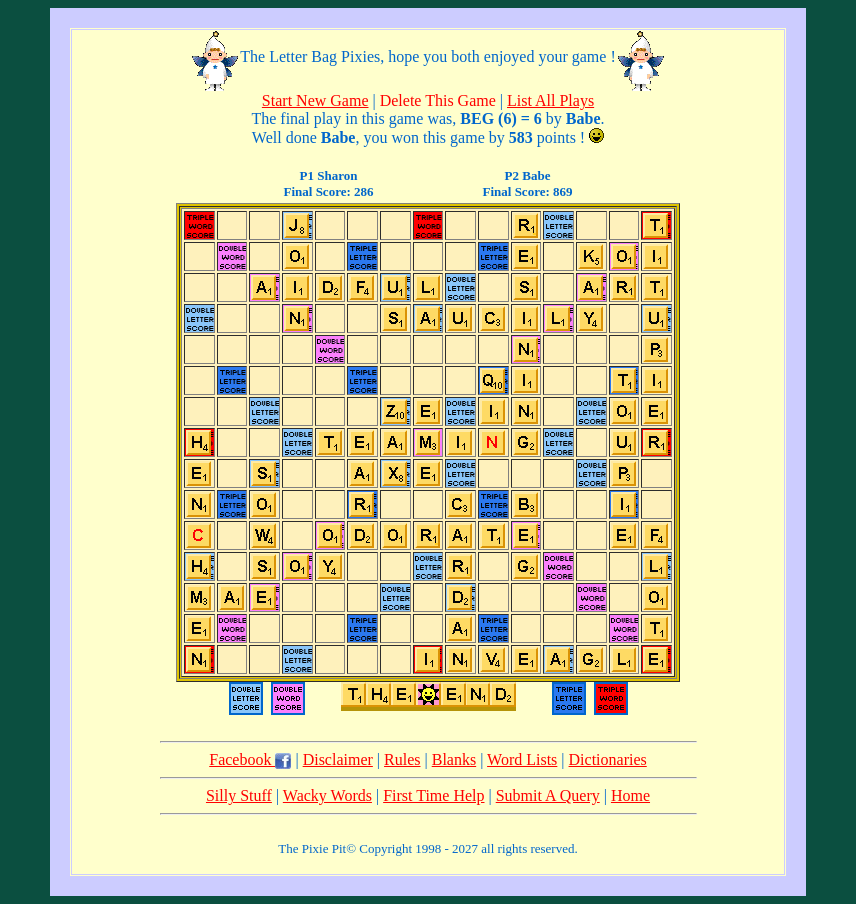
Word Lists (522, 759)
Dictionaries (608, 759)
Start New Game (315, 100)
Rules (402, 759)
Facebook (250, 759)
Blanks (454, 759)
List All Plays (550, 100)
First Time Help (433, 795)
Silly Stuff (239, 795)
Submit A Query (548, 795)
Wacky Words (327, 795)
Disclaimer (338, 759)
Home (630, 795)
